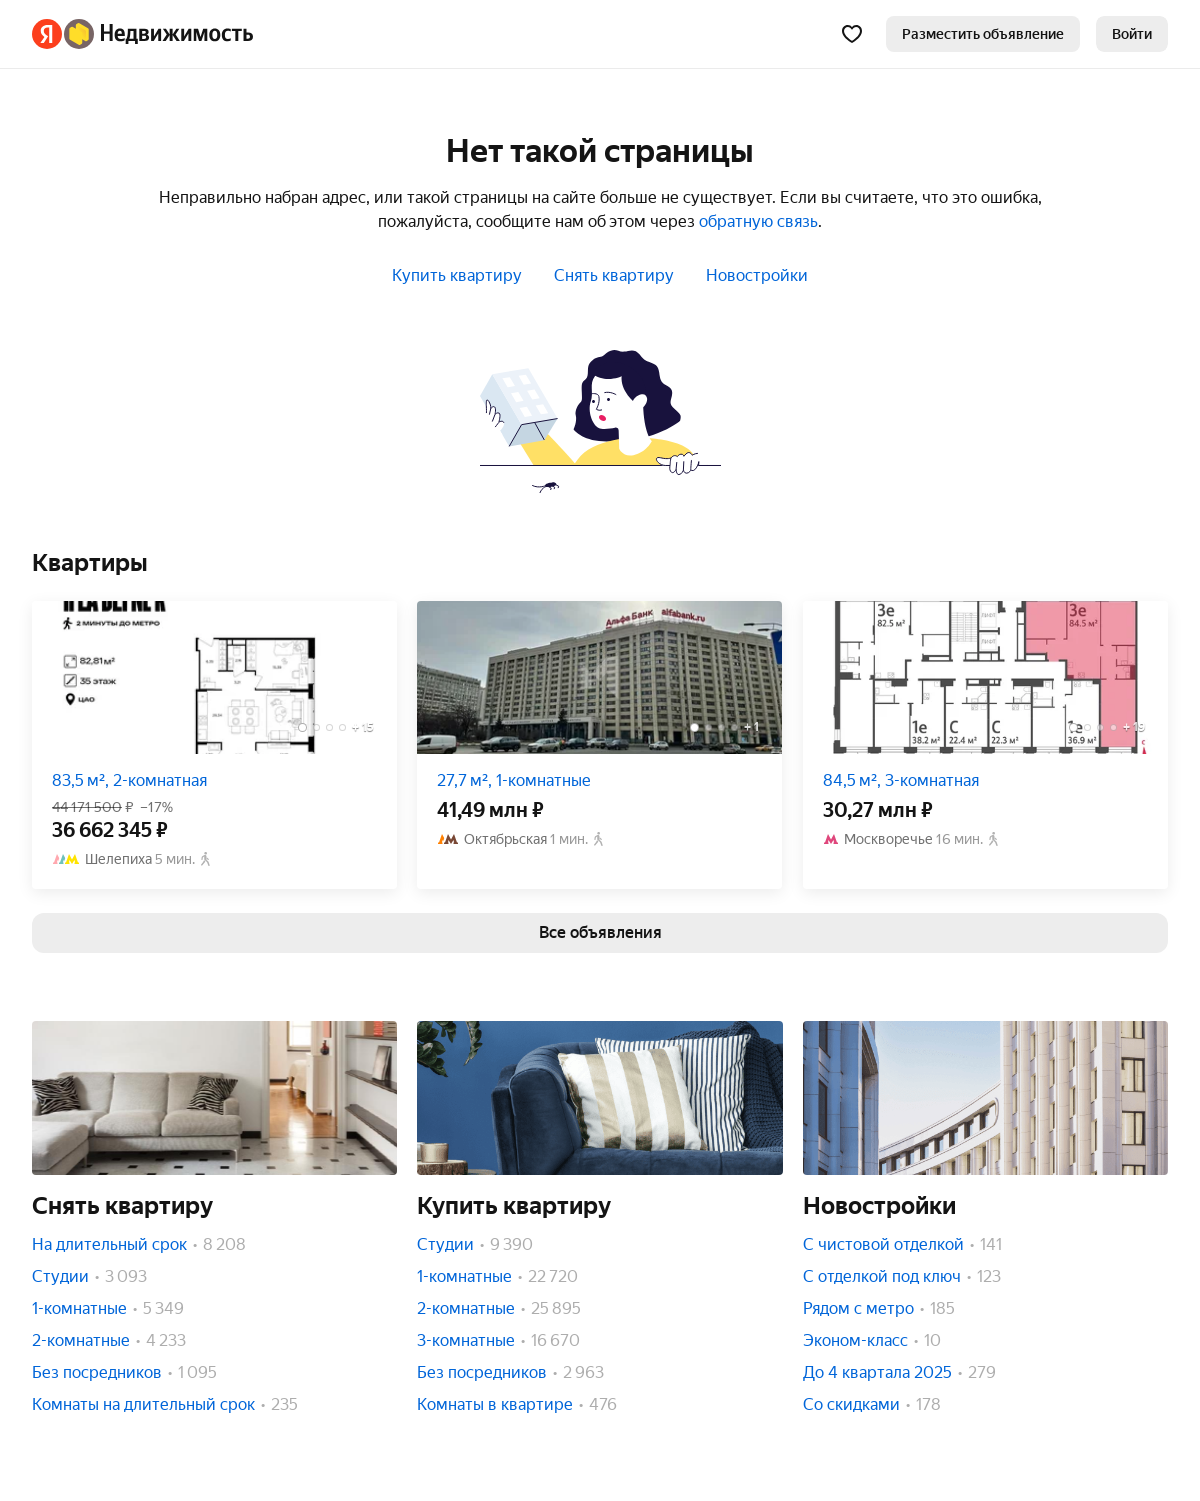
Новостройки (757, 275)
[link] (1132, 34)
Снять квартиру (614, 275)
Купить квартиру (457, 275)
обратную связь (758, 221)
